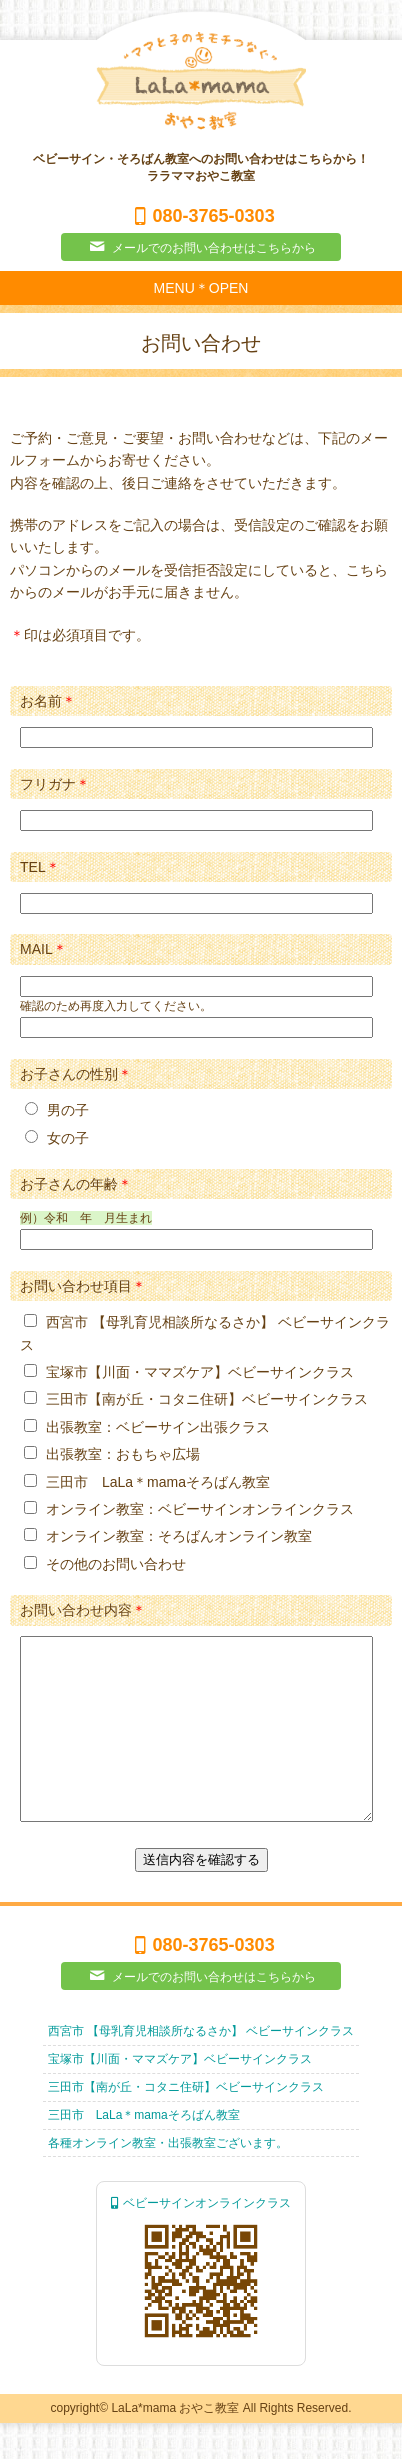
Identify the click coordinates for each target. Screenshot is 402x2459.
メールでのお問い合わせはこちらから (201, 246)
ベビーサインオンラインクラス (200, 2239)
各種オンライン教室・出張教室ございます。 (168, 2179)
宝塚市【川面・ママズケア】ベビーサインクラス (180, 2095)
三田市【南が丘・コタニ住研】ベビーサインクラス (186, 2123)
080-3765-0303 (200, 216)
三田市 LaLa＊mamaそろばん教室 (144, 2151)
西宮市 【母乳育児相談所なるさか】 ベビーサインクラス (201, 2067)
